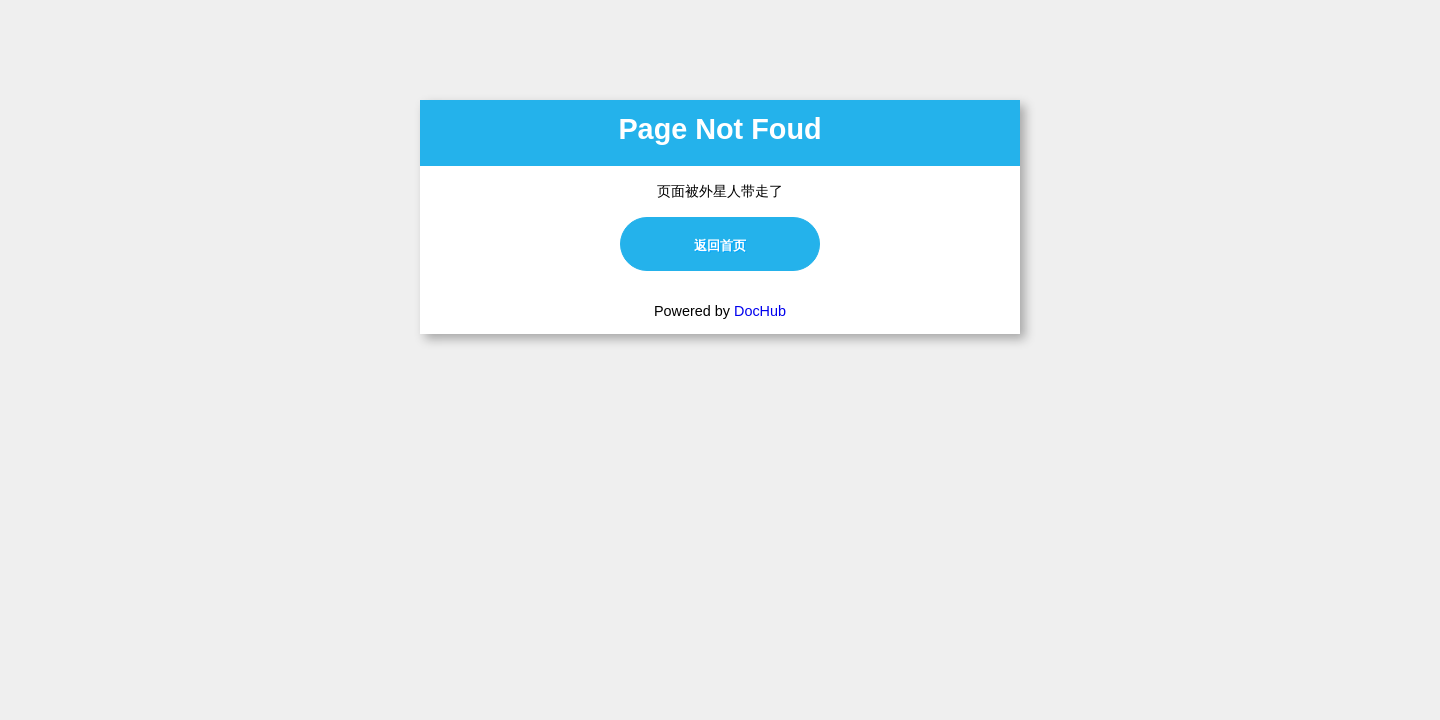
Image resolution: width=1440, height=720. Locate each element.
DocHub (760, 311)
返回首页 (720, 245)
